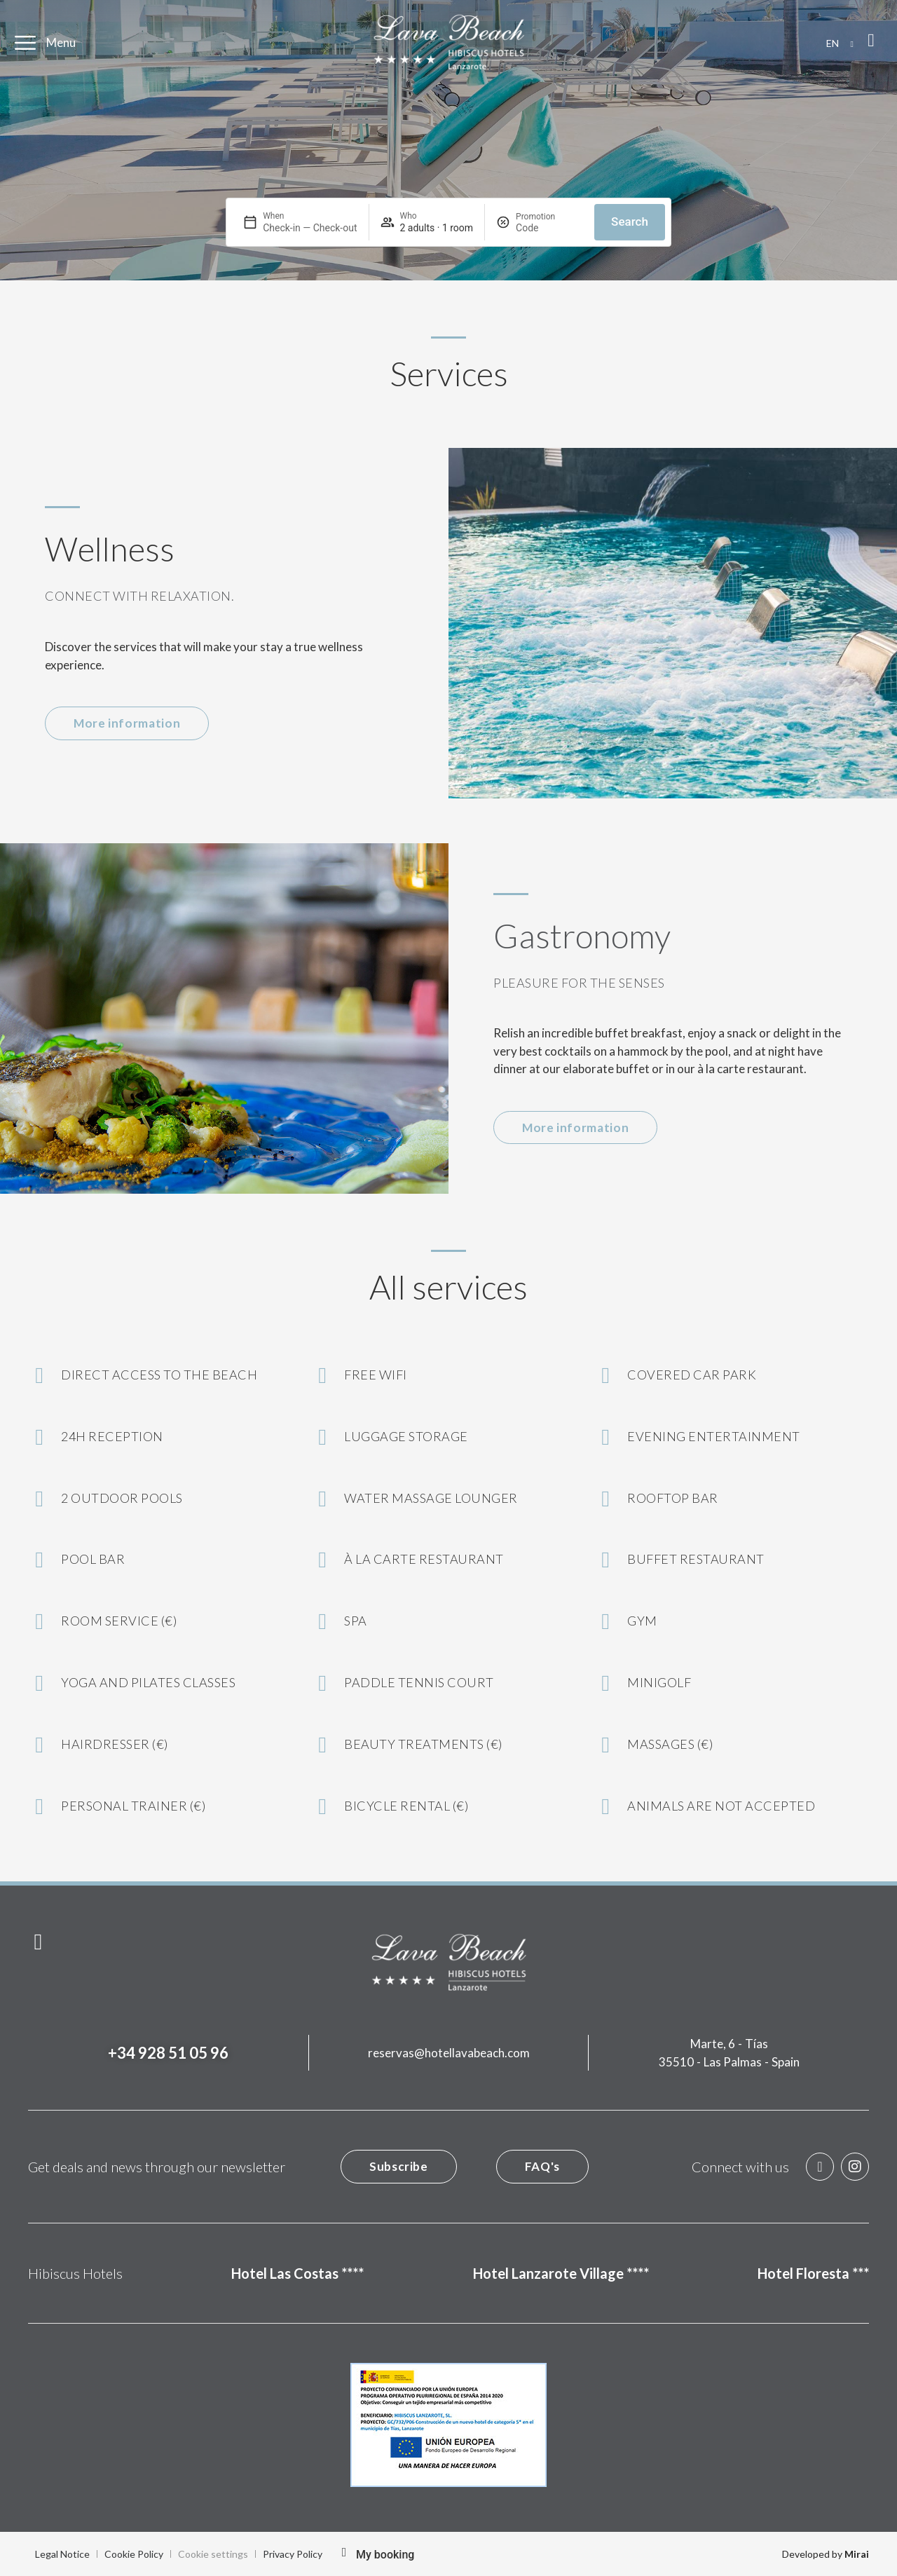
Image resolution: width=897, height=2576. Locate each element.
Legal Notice (62, 2554)
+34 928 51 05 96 (168, 2052)
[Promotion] (549, 227)
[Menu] (25, 43)
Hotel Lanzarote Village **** (561, 2273)
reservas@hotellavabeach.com (449, 2052)
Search (629, 221)
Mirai (856, 2554)
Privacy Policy (292, 2554)
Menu (61, 42)
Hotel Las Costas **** (297, 2273)
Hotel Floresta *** (813, 2273)
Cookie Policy (133, 2554)
